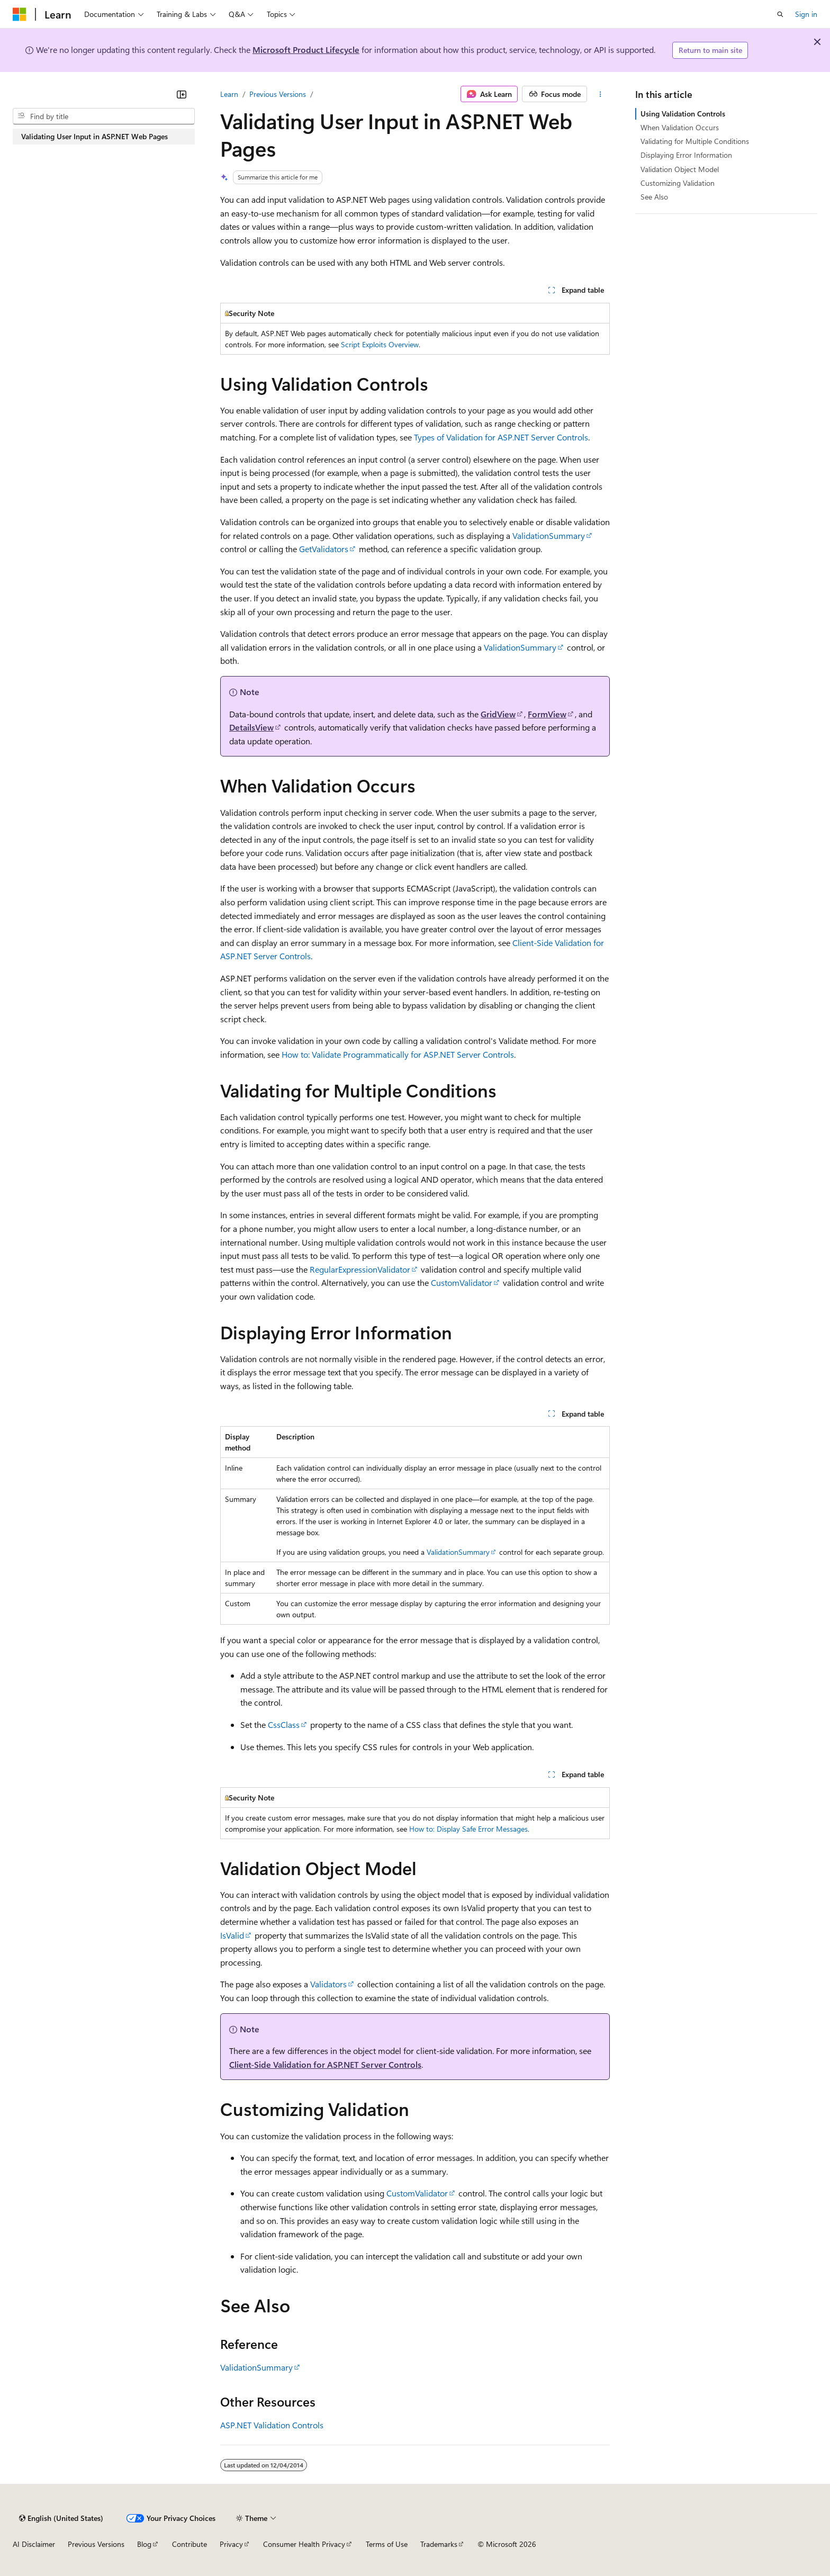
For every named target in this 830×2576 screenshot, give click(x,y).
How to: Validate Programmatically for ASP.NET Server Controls (398, 1054)
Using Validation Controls (682, 114)
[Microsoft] (19, 14)
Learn (229, 94)
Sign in (806, 14)
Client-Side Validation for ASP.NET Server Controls (325, 2064)
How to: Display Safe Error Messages (468, 1829)
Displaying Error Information (686, 155)
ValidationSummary (548, 535)
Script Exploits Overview (380, 344)
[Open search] (780, 14)
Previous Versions (277, 94)
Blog (144, 2544)
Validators (328, 1983)
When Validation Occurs (679, 127)
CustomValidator (461, 1282)
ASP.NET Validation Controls (271, 2424)
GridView (498, 713)
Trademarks (438, 2544)
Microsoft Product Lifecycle (305, 49)
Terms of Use (387, 2544)
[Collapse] (181, 94)
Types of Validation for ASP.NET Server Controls (501, 437)
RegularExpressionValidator (360, 1269)
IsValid (232, 1935)
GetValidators (323, 548)
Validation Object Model (679, 169)
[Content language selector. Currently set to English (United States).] (61, 2518)
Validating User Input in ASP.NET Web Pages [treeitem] (94, 136)
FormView (547, 713)
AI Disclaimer (34, 2544)
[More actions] (600, 94)
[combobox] (104, 116)
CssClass (284, 1724)
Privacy (231, 2544)
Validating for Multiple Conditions (694, 141)
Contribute (189, 2544)
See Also (654, 197)
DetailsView (251, 727)
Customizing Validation (677, 183)
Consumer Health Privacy (304, 2544)
